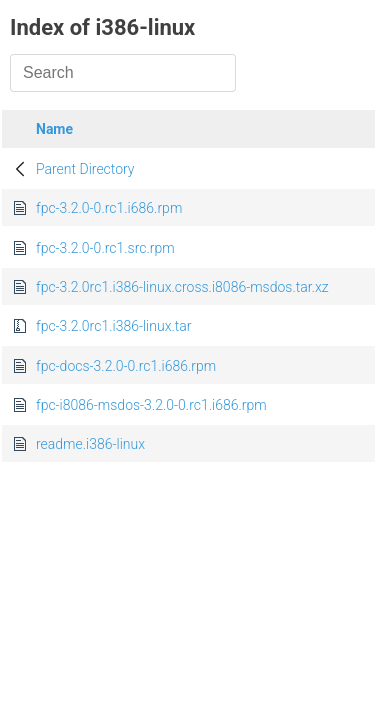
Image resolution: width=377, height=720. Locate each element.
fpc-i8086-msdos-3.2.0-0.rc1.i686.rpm (151, 405)
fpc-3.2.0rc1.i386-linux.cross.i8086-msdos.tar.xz (182, 287)
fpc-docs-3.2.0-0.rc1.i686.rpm (126, 366)
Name (54, 129)
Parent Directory (85, 169)
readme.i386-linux (90, 444)
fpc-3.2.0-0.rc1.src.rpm (105, 248)
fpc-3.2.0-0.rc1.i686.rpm (109, 208)
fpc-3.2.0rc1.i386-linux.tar (114, 326)
